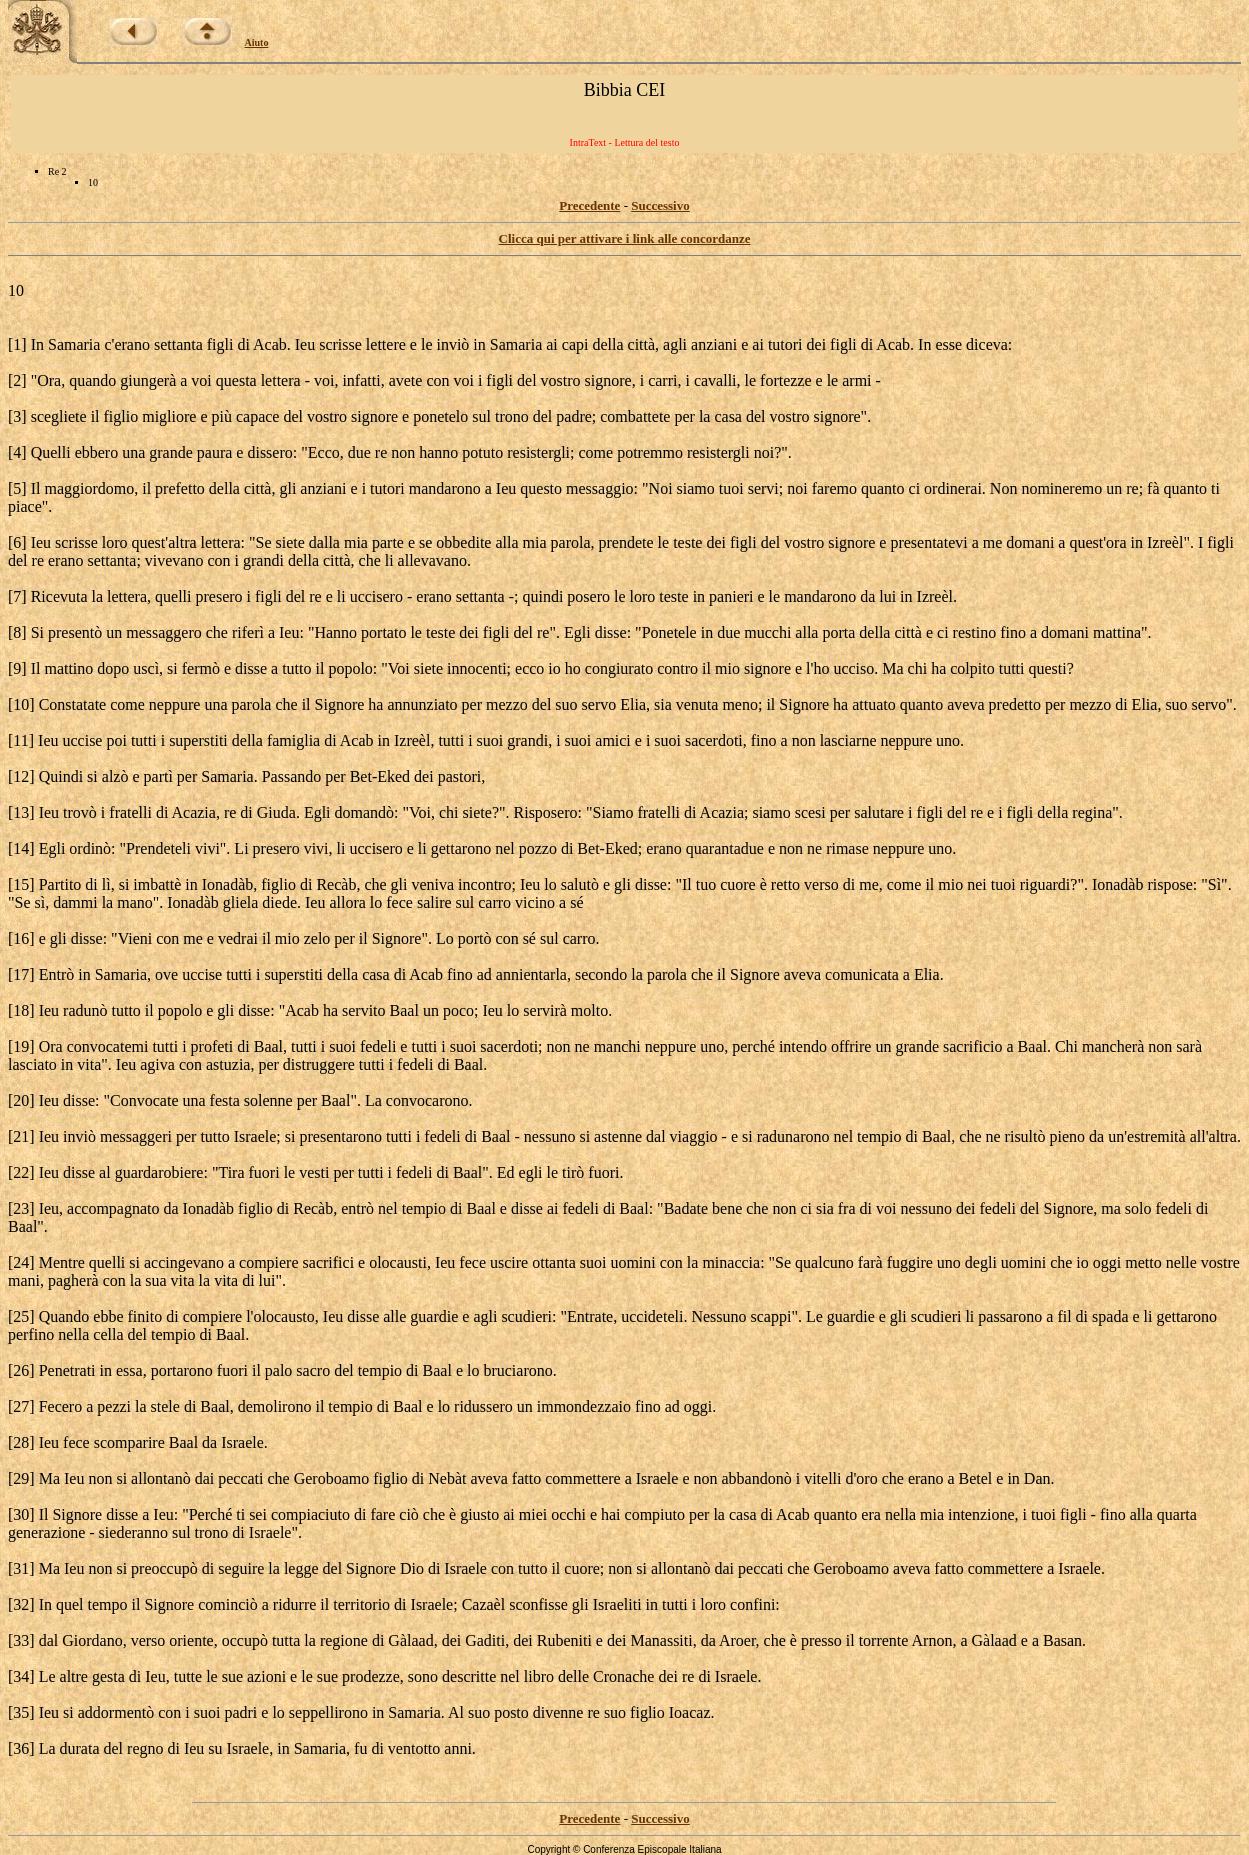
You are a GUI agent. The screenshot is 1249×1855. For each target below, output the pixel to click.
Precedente (589, 205)
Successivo (660, 205)
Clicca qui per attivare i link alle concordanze (625, 238)
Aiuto (257, 42)
